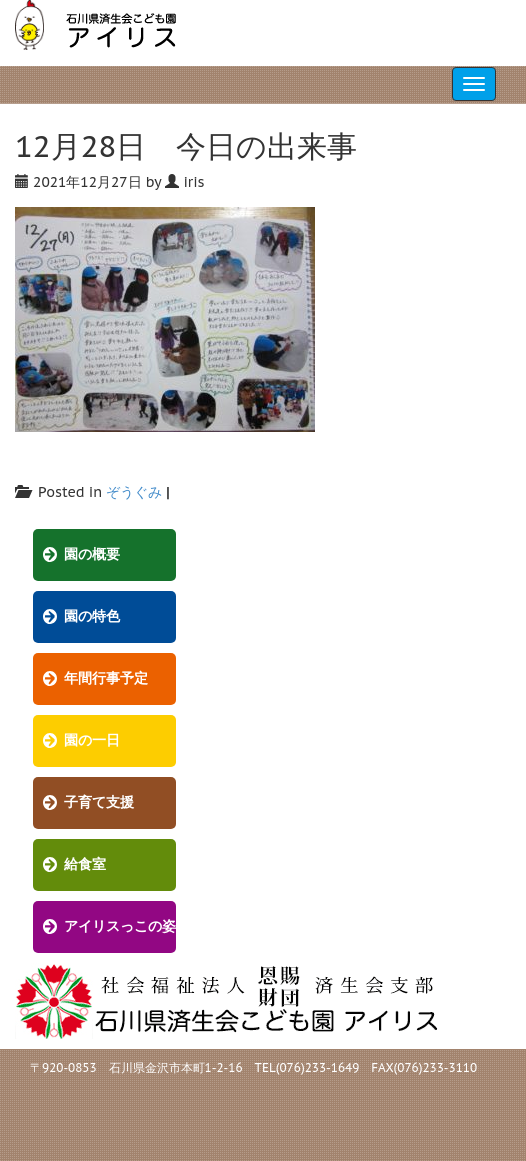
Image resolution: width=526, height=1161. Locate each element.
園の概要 (92, 554)
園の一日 (92, 740)
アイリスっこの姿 (120, 926)
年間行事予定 (106, 678)
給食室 (85, 864)
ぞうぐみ (134, 492)
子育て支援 (99, 802)
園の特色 (92, 616)
